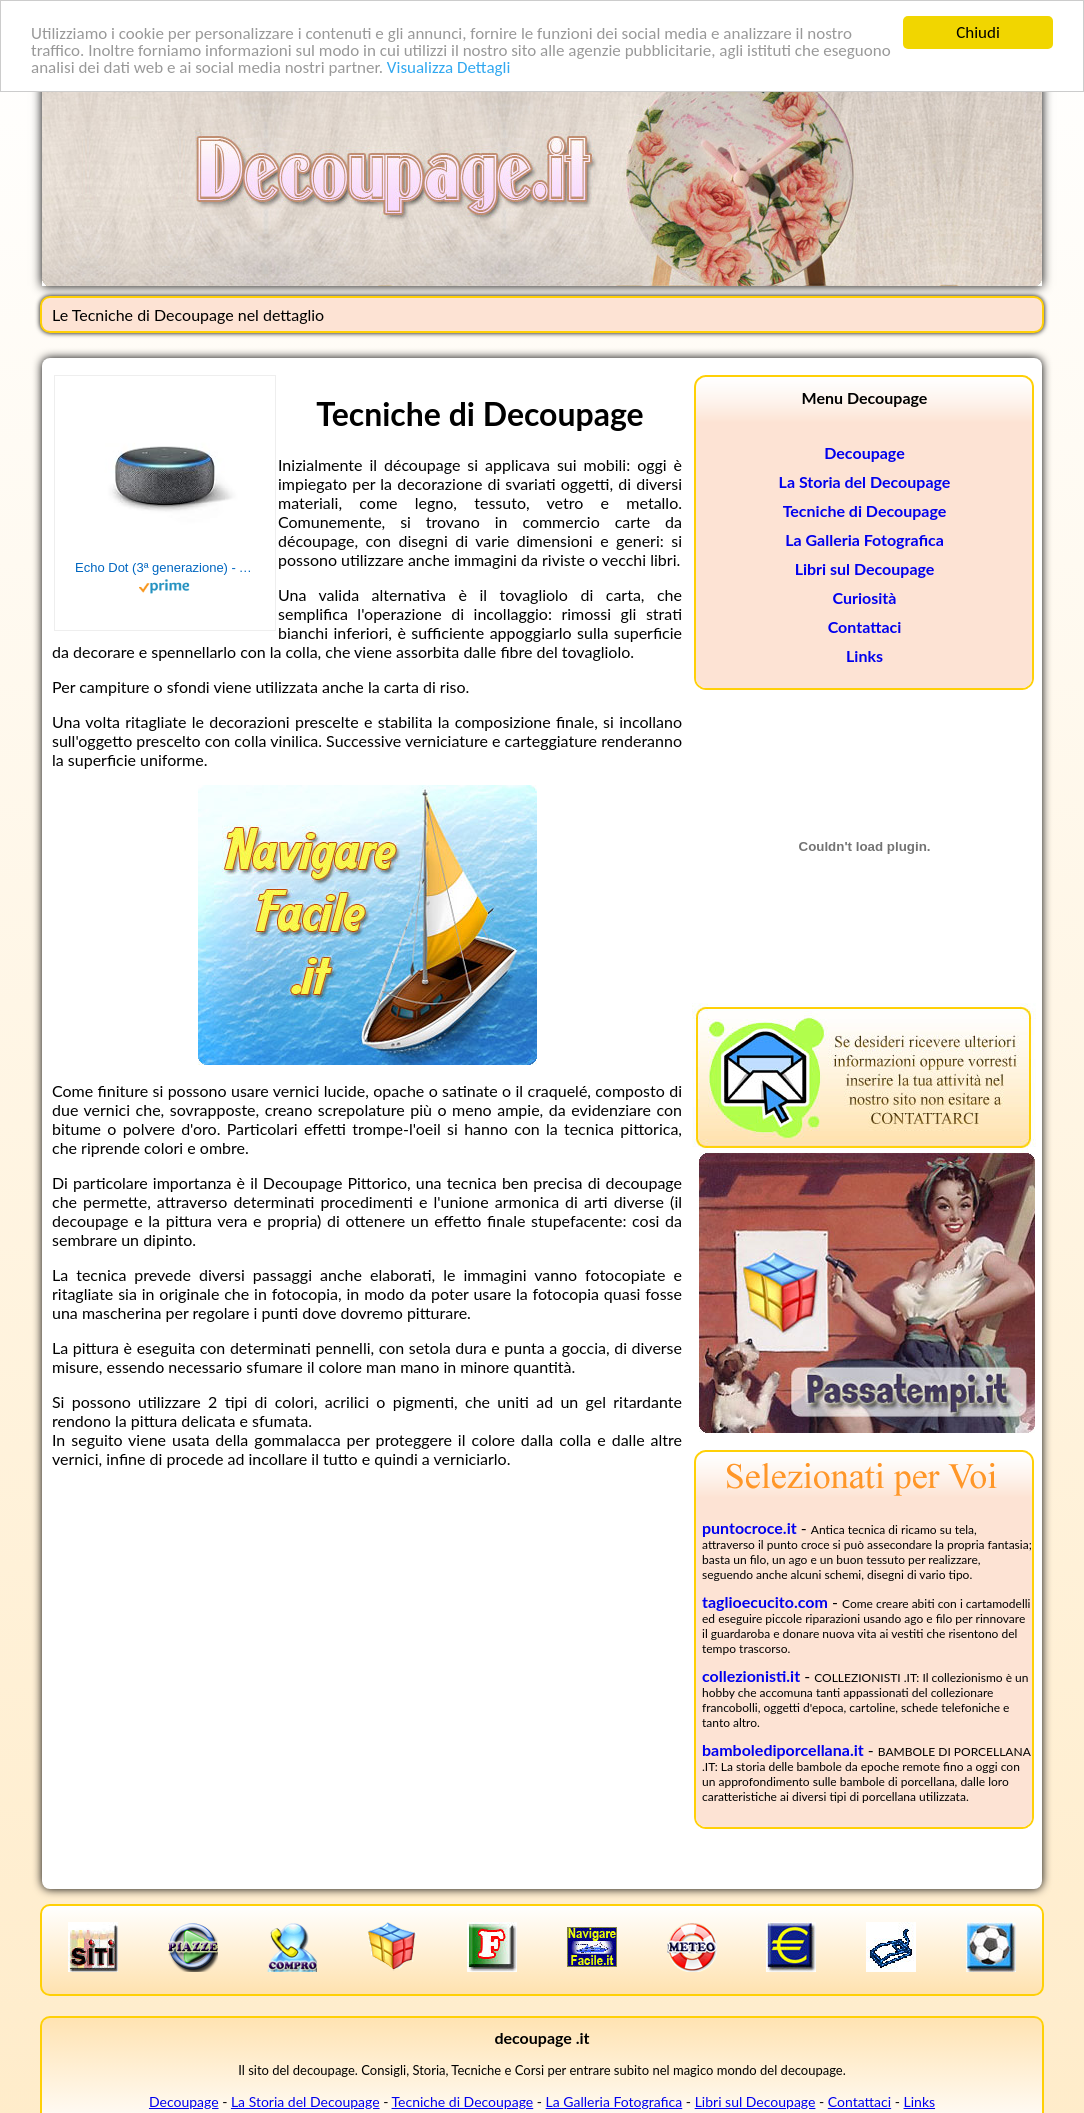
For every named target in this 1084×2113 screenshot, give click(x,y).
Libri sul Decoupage (865, 568)
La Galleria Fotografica (864, 539)
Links (864, 655)
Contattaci (865, 626)
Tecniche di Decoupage (865, 510)
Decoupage (864, 452)
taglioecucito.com (765, 1601)
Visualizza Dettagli (449, 66)
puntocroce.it (749, 1527)
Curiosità (865, 597)
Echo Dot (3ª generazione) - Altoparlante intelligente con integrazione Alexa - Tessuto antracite (165, 567)
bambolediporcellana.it (783, 1749)
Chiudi (978, 32)
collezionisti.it (751, 1675)
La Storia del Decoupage (865, 481)
